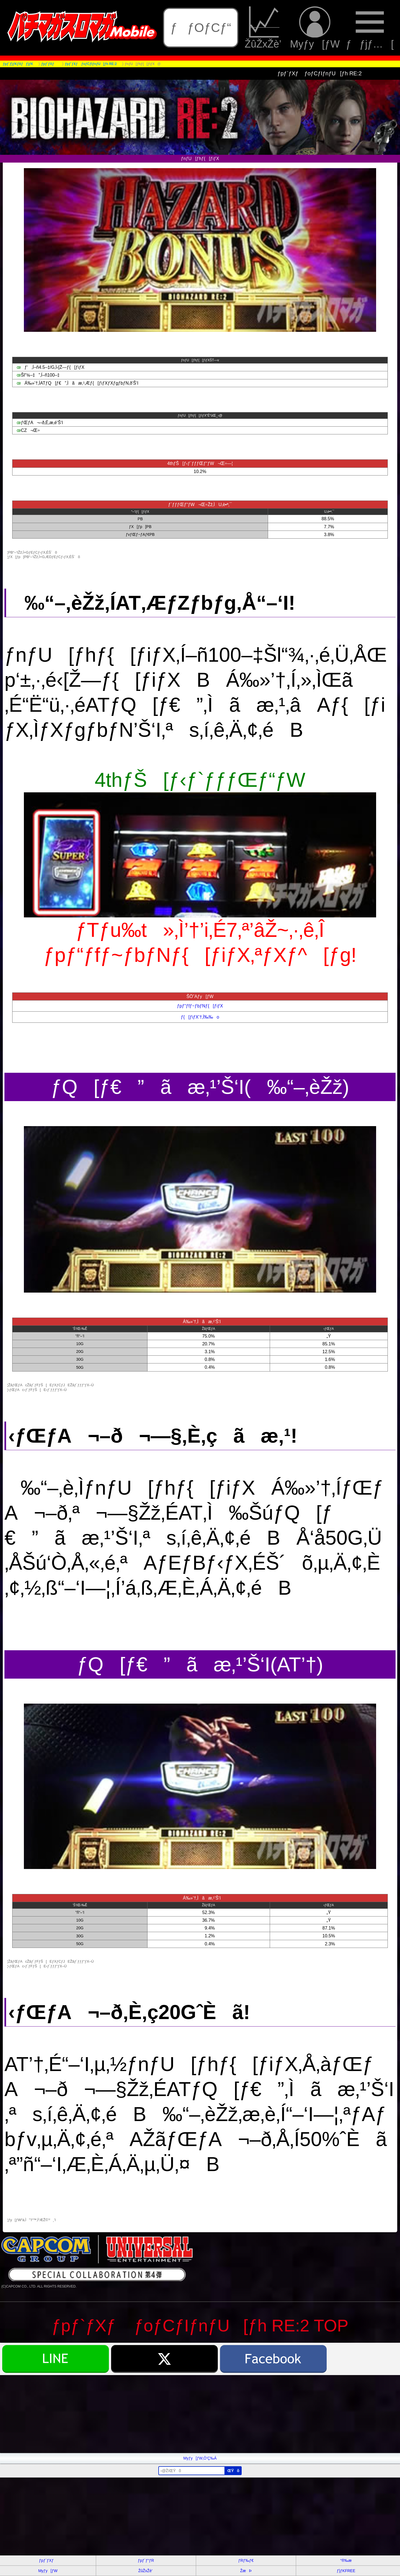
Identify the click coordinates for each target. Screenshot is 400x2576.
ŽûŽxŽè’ (264, 27)
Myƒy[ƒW (315, 27)
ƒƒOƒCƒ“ (200, 28)
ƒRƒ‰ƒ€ (245, 2560)
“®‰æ (346, 2560)
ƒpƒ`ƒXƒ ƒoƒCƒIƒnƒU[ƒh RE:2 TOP (200, 2325)
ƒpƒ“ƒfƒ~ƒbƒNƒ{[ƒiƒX (200, 1006)
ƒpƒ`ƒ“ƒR (146, 2560)
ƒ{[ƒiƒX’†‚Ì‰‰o (200, 1017)
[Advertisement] (166, 2414)
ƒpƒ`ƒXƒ (48, 2560)
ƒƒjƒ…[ (370, 27)
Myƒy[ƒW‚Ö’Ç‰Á (200, 2458)
